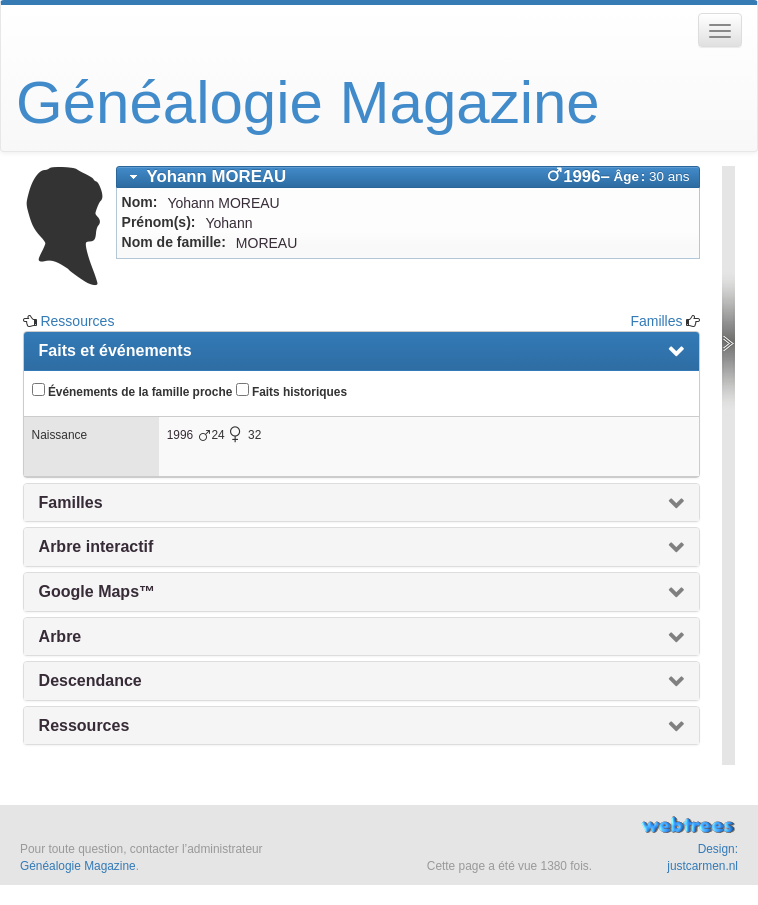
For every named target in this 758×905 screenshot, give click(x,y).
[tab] (408, 177)
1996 (180, 435)
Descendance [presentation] (90, 680)
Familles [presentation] (71, 502)
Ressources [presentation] (84, 725)
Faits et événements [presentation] (115, 350)
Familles (656, 321)
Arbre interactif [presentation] (96, 546)
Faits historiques (291, 391)
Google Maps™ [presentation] (97, 591)
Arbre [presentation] (60, 636)
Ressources (77, 321)
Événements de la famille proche (132, 391)
